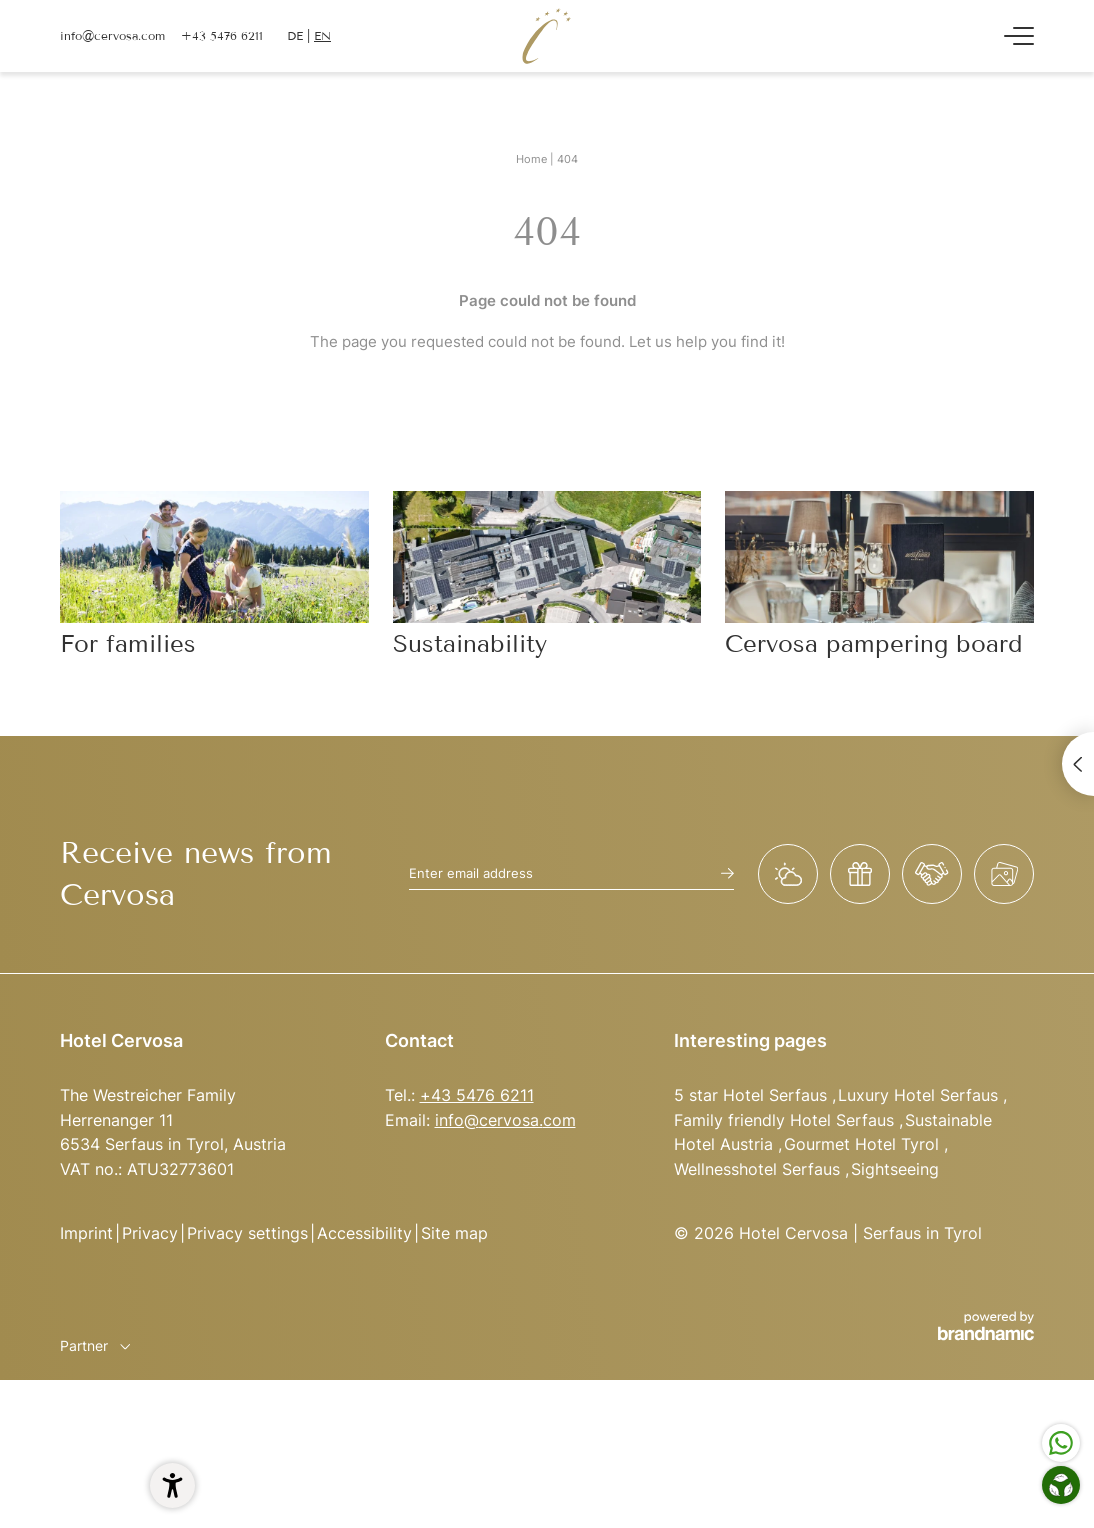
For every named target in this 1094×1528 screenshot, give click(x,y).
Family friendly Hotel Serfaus (786, 1120)
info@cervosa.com (505, 1120)
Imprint (86, 1233)
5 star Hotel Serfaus (753, 1095)
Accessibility (364, 1233)
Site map (454, 1233)
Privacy (150, 1233)
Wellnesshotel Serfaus (759, 1169)
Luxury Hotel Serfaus (920, 1095)
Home (533, 159)
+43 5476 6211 (477, 1095)
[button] (172, 1485)
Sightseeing (895, 1169)
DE (295, 35)
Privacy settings (247, 1233)
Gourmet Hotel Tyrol (864, 1144)
